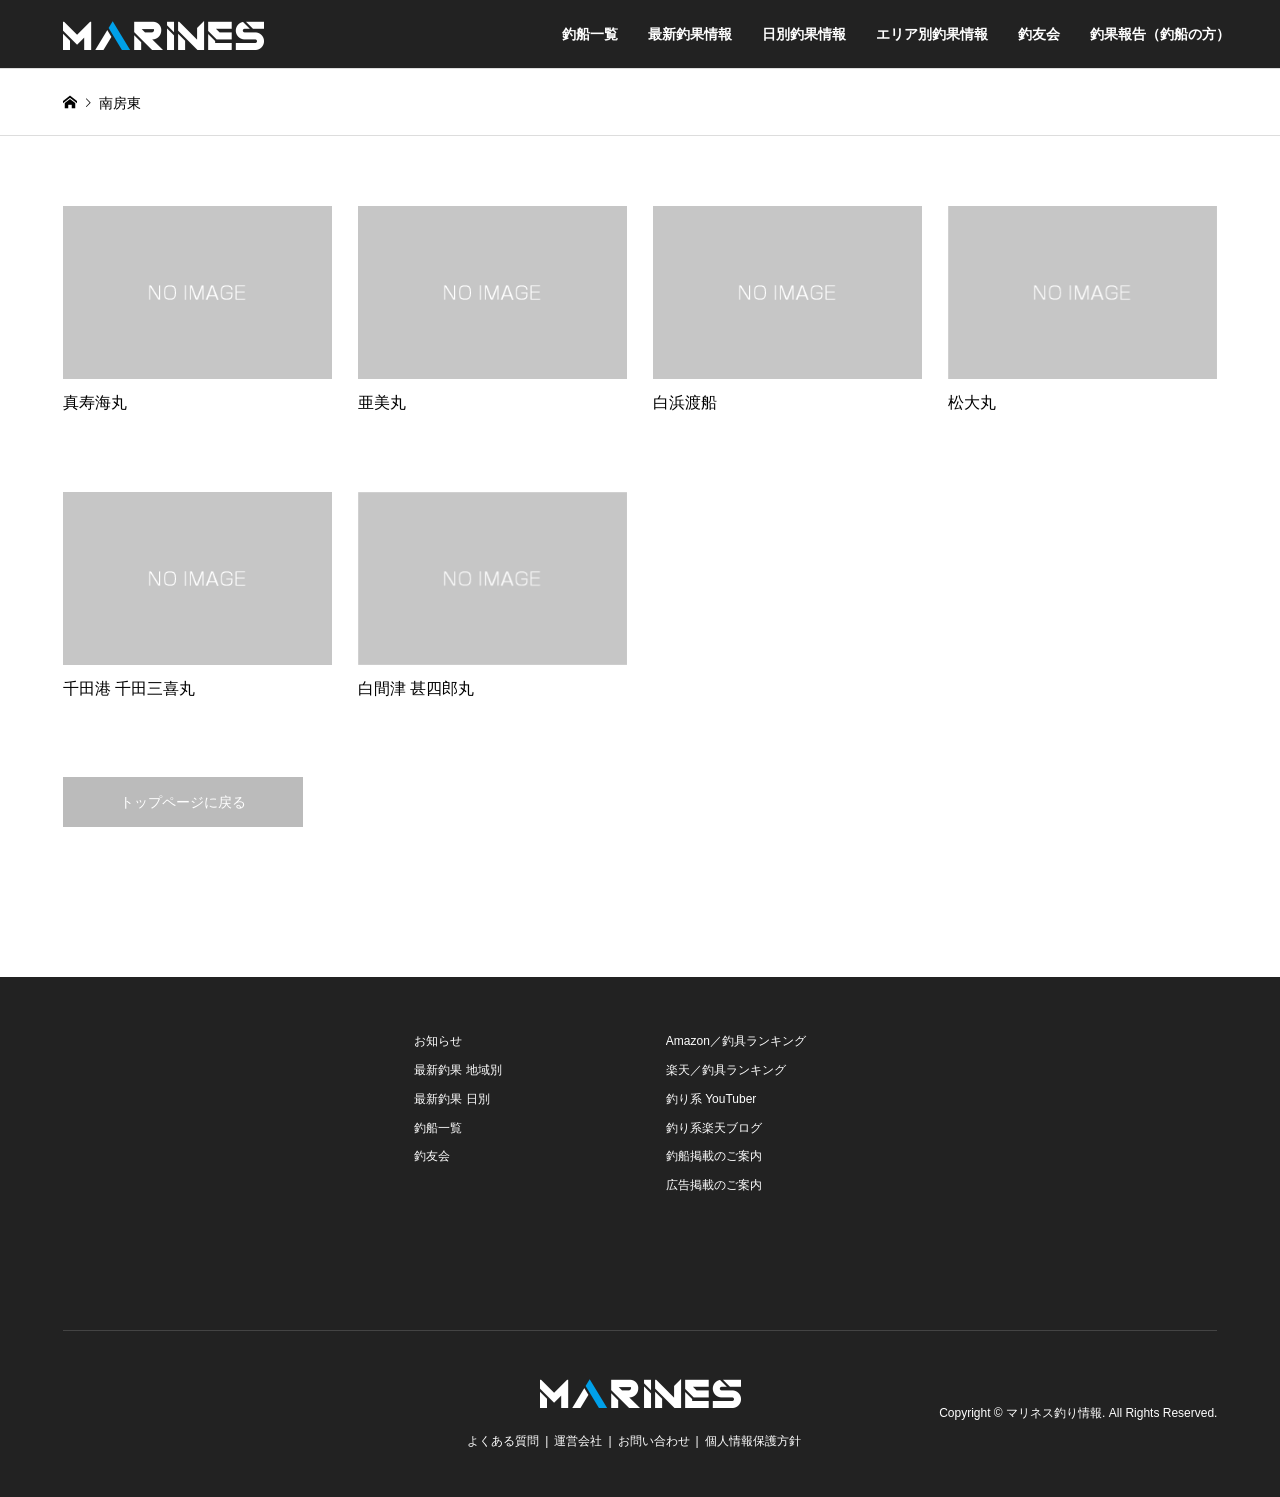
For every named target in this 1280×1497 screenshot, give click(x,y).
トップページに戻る (183, 802)
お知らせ (438, 1041)
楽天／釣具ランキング (726, 1070)
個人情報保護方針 (753, 1441)
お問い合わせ (654, 1441)
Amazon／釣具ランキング (736, 1041)
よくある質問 (503, 1441)
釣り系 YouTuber (711, 1099)
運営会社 (578, 1441)
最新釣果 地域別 (457, 1070)
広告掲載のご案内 (714, 1185)
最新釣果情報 (690, 34)
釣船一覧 (590, 34)
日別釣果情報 (804, 34)
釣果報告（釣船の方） (1160, 34)
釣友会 (1039, 34)
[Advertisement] (213, 1152)
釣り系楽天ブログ (714, 1128)
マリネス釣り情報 (1054, 1413)
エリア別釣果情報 (932, 34)
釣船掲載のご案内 (714, 1156)
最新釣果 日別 (451, 1099)
